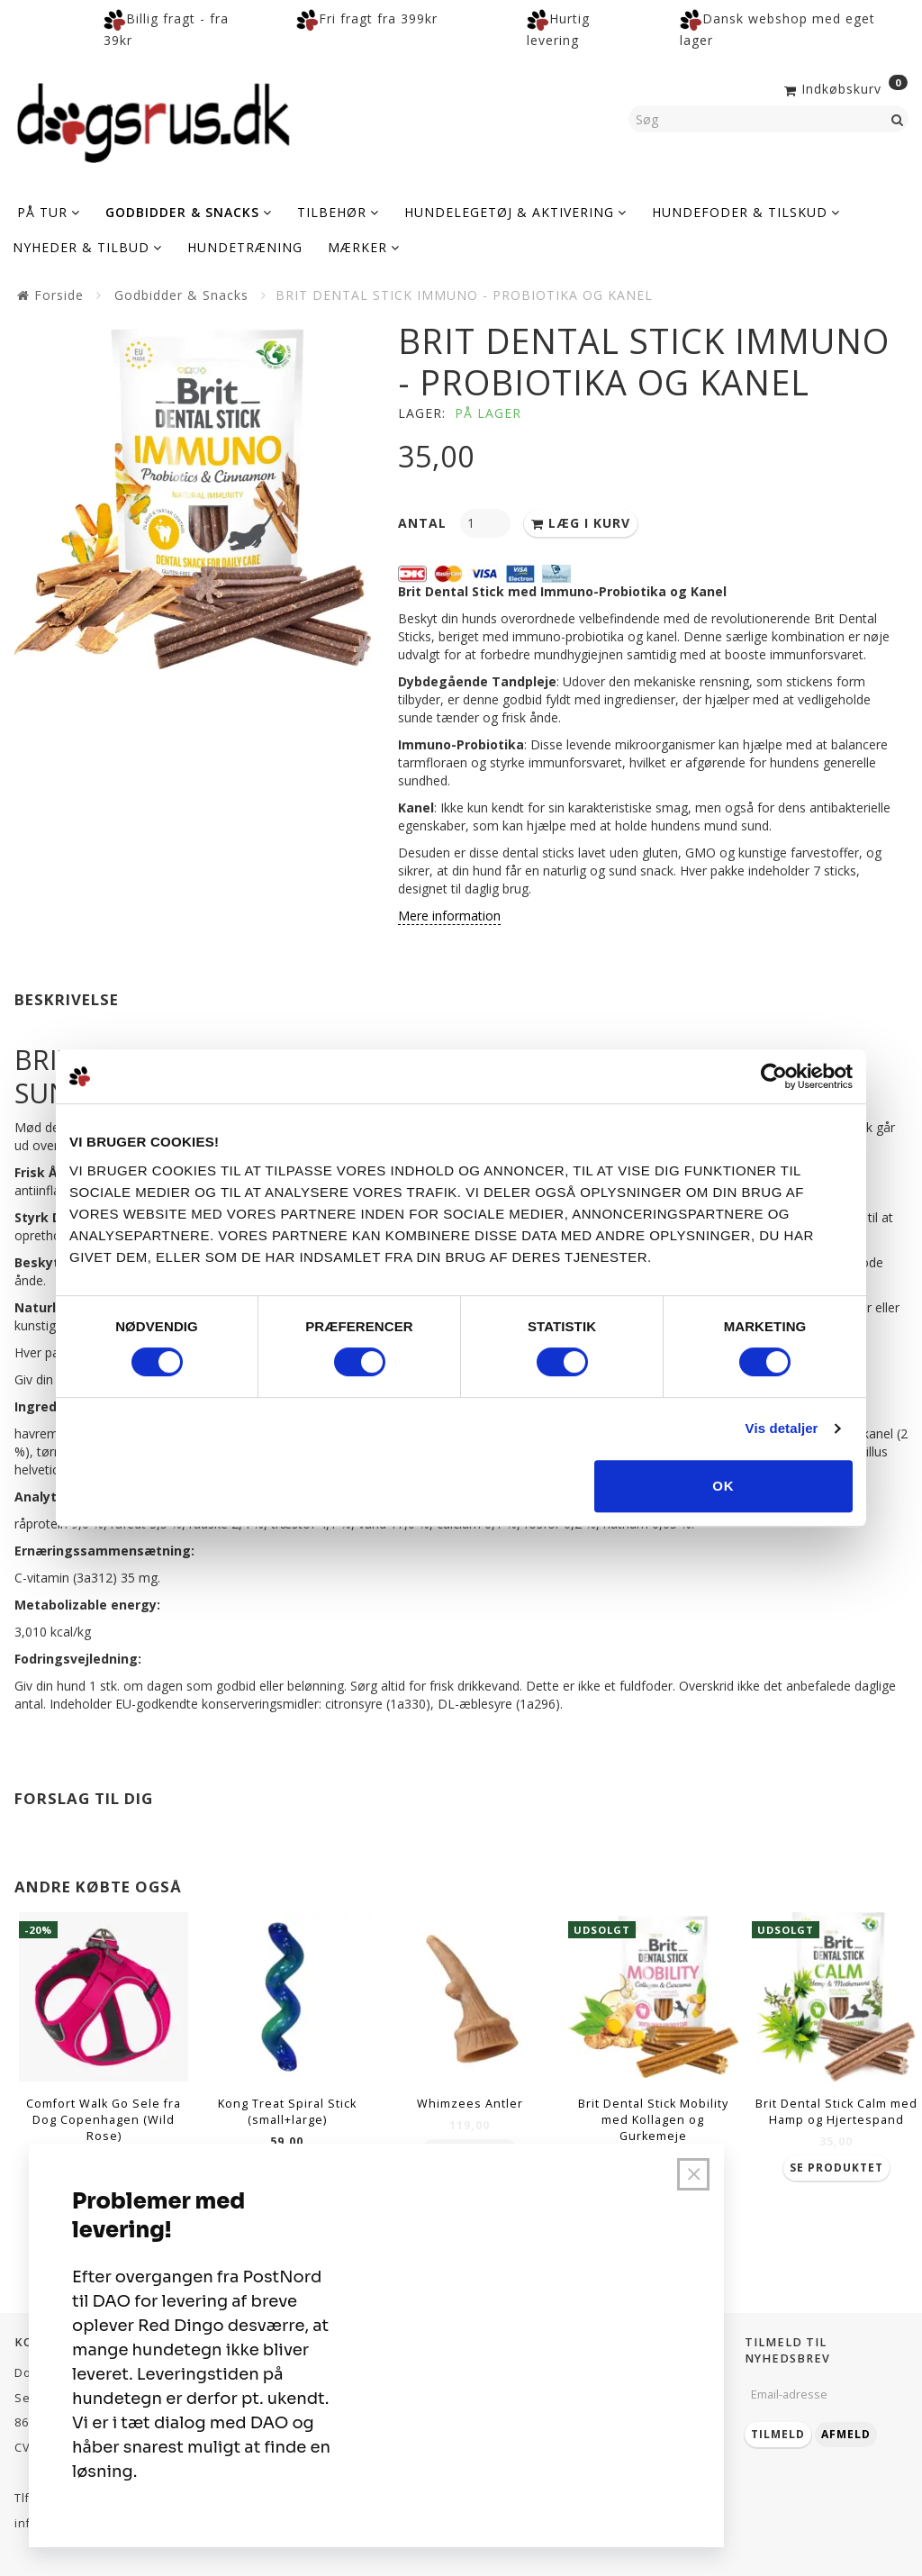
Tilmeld (778, 2434)
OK (723, 1485)
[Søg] (897, 119)
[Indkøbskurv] (844, 87)
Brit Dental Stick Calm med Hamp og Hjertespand (836, 2111)
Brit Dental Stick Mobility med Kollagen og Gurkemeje (653, 2120)
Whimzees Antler (470, 2103)
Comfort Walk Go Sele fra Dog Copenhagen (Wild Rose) (103, 2120)
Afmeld (846, 2434)
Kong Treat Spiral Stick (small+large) (287, 2111)
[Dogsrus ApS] (154, 120)
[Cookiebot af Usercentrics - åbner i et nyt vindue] (774, 1076)
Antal (424, 522)
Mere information (449, 915)
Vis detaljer (782, 1428)
